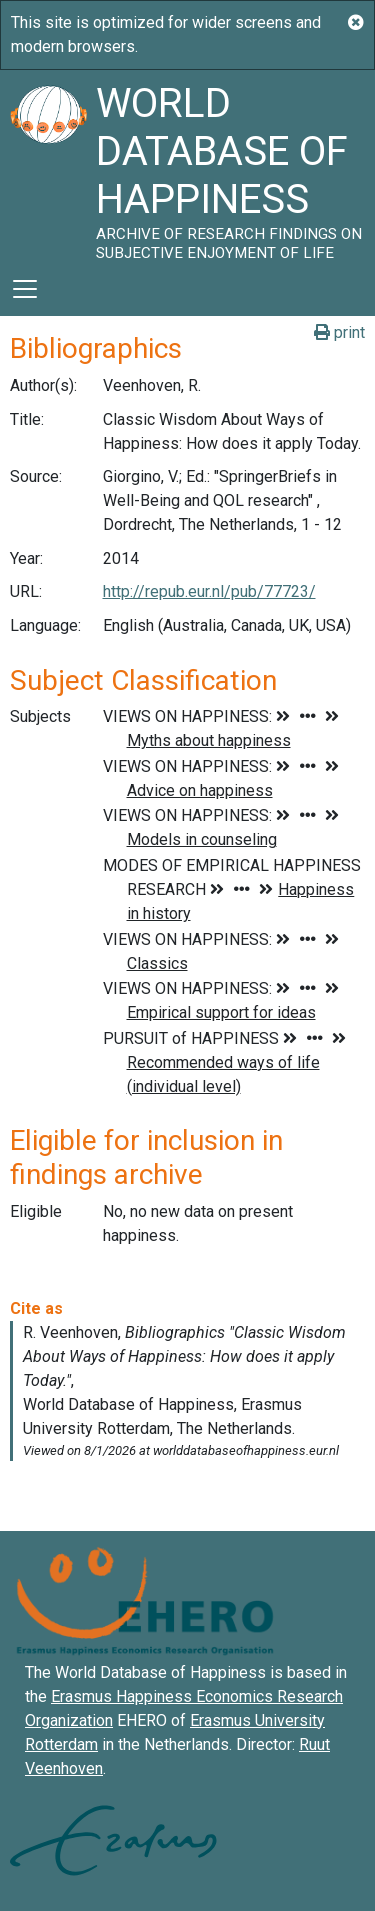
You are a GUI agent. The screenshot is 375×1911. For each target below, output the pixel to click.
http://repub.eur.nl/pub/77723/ (209, 591)
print (339, 332)
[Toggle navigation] (25, 289)
